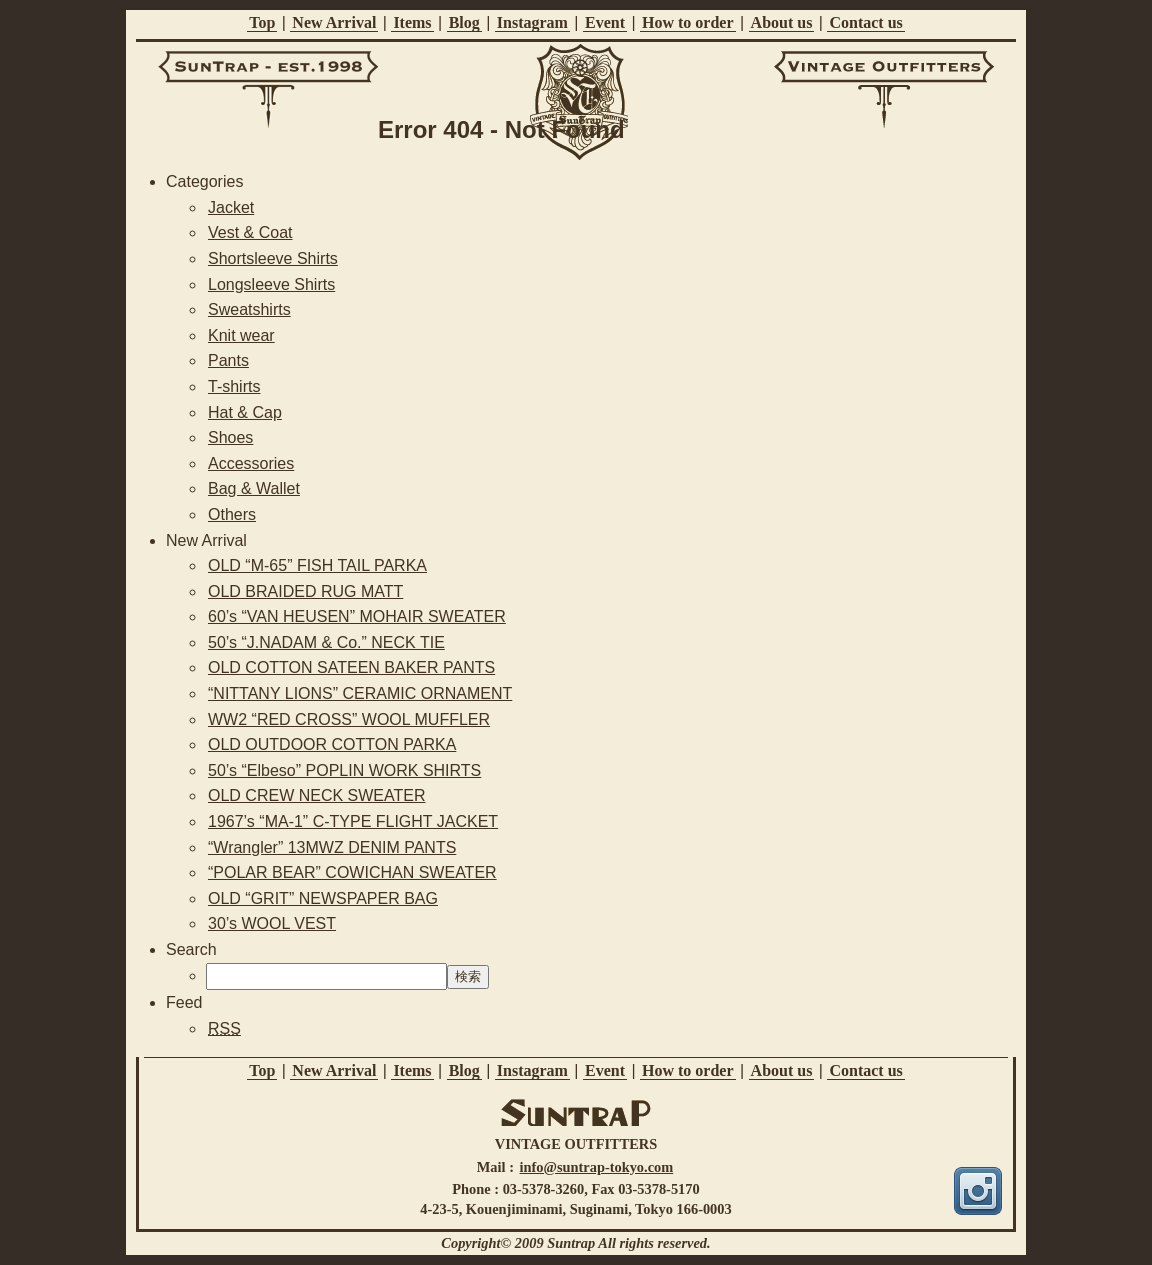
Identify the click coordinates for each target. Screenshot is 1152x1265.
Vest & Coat (250, 232)
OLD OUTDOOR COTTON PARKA (332, 744)
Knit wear (241, 335)
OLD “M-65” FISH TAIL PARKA (317, 565)
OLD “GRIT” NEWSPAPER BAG (323, 898)
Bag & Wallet (254, 488)
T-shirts (234, 386)
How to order (688, 22)
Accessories (251, 463)
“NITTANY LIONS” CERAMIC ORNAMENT (360, 693)
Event (605, 22)
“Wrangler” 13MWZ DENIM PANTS (332, 847)
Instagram (532, 22)
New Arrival (334, 22)
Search (191, 949)
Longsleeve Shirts (271, 284)
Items (412, 22)
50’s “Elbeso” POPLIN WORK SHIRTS (344, 770)
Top (262, 22)
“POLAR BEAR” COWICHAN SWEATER (352, 872)
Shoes (230, 437)
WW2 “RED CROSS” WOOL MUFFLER (349, 719)
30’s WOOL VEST (272, 923)
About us (782, 22)
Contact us (865, 22)
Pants (228, 360)
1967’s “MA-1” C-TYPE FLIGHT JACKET (353, 821)
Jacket (231, 207)
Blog (464, 22)
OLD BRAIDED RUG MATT (305, 591)
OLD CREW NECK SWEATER (317, 795)
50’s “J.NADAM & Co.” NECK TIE (326, 642)
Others (232, 514)
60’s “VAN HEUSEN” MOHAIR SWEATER (357, 616)
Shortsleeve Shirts (273, 258)
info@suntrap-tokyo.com (597, 1167)
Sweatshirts (249, 309)
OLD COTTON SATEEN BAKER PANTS (351, 667)
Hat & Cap (245, 412)
